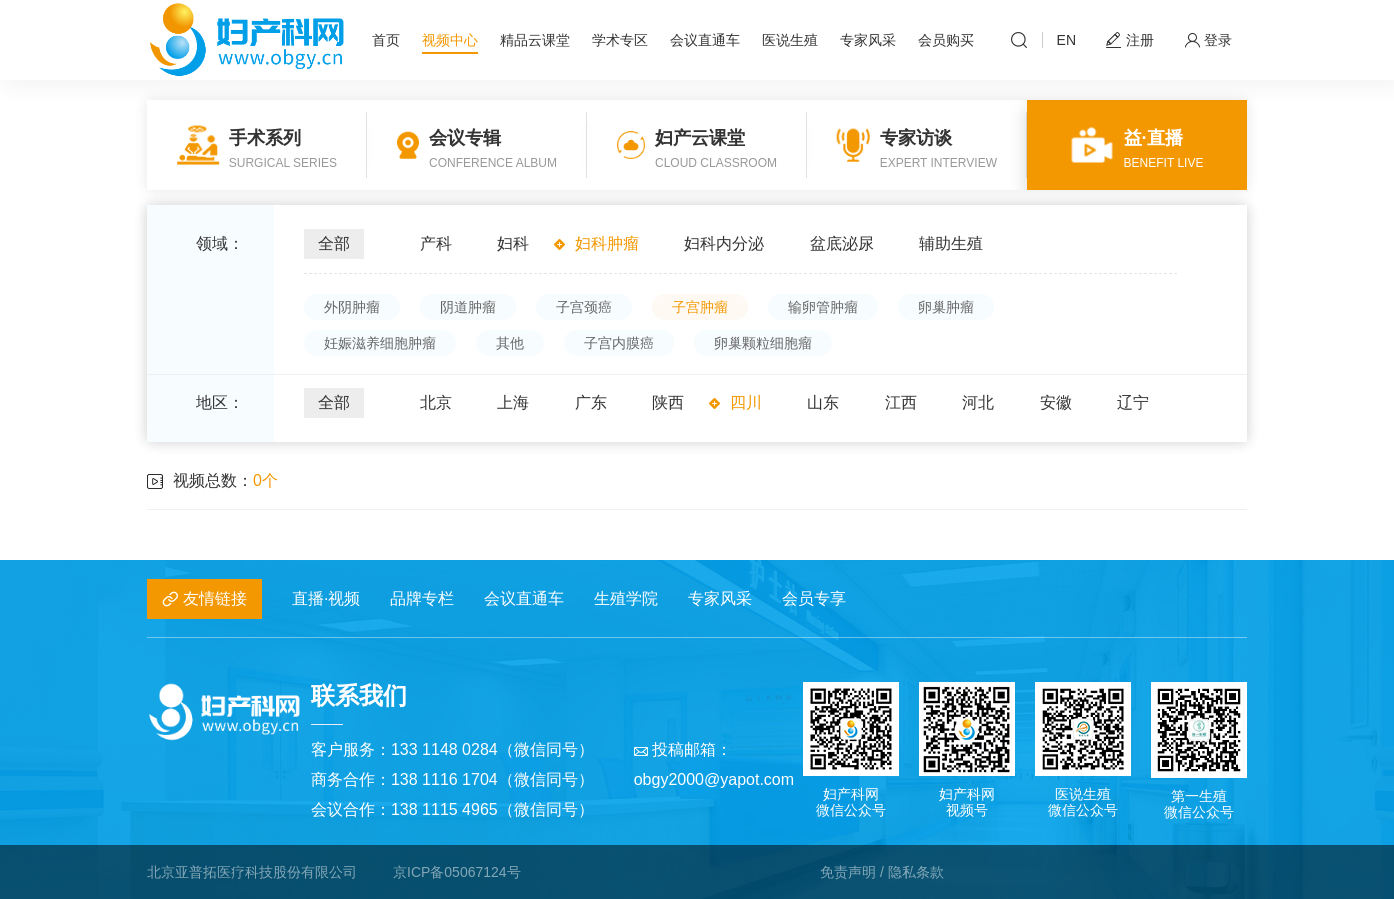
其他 (510, 343)
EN (1066, 40)
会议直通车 (705, 40)
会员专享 (814, 598)
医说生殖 (790, 40)
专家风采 (868, 40)
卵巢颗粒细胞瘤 (763, 343)
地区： (220, 402)
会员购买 (946, 40)
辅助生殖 (951, 243)
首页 (386, 40)
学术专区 (620, 40)
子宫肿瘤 (700, 307)
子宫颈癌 (584, 307)
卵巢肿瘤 (946, 307)
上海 (513, 402)
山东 (823, 402)
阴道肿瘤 (468, 307)
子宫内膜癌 (619, 343)
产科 (436, 243)
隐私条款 (916, 872)
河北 (978, 402)
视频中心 (450, 40)
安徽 (1056, 402)
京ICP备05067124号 (457, 872)
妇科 (513, 243)
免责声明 (848, 872)
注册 (1130, 40)
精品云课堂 (535, 40)
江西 (901, 402)
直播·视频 (326, 598)
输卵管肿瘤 (823, 307)
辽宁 (1133, 402)
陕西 (668, 402)
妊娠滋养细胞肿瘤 (380, 343)
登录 (1208, 40)
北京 (436, 402)
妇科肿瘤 (607, 243)
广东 (591, 402)
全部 (334, 243)
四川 (746, 402)
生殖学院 (626, 598)
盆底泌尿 (842, 243)
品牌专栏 (422, 598)
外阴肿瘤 (352, 307)
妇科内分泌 (724, 243)
